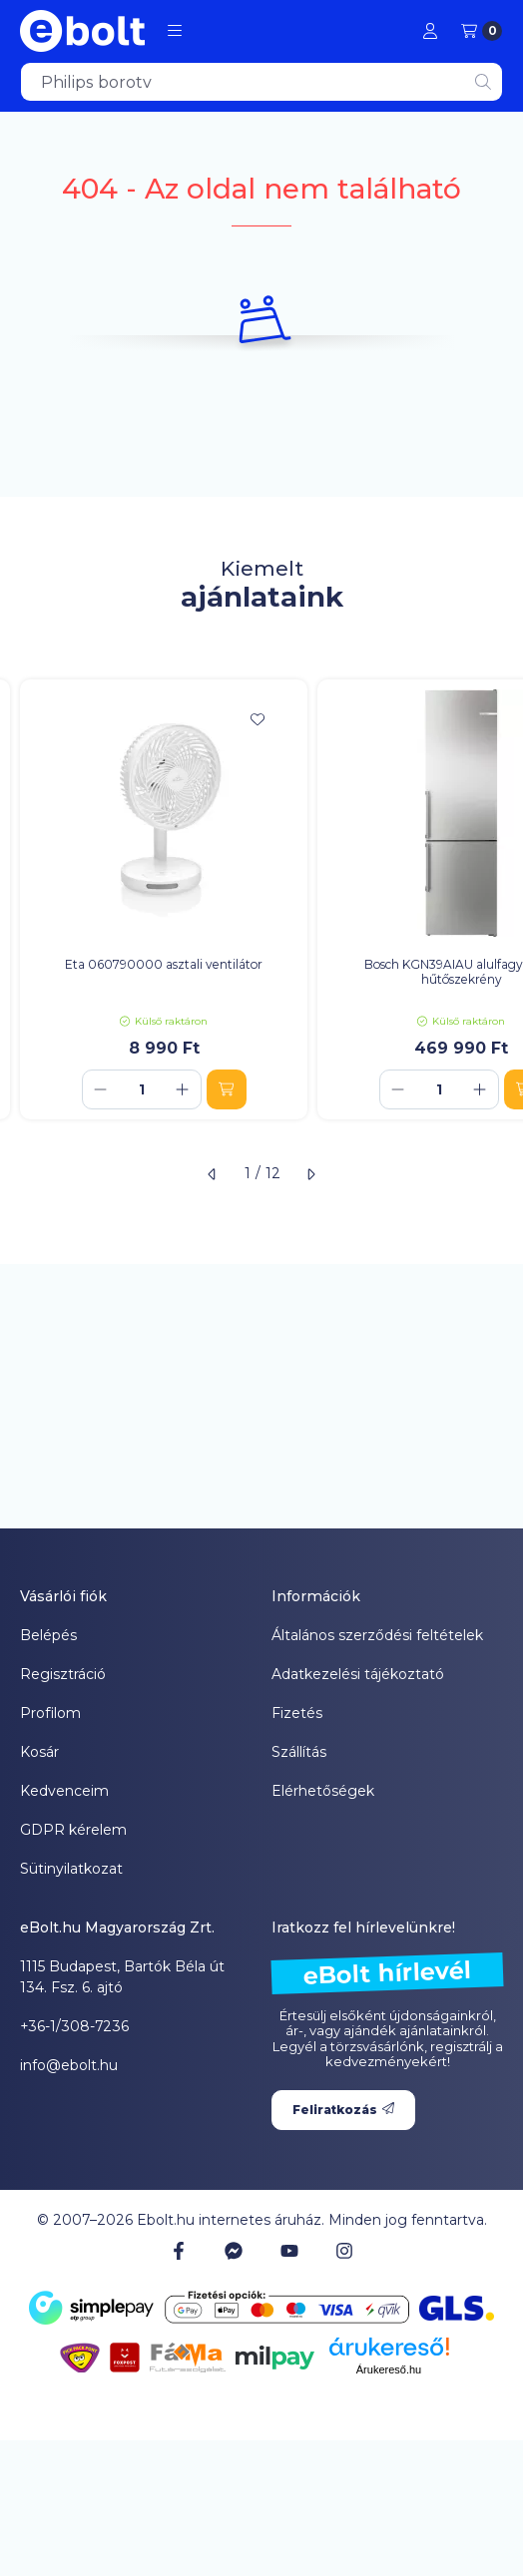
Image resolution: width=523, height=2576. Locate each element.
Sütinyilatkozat (71, 1869)
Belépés (48, 1635)
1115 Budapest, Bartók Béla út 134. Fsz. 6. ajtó (122, 1976)
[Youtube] (289, 2251)
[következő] (310, 1174)
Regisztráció (63, 1674)
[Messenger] (234, 2251)
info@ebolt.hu (69, 2065)
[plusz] (183, 1089)
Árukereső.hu (388, 2369)
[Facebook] (179, 2251)
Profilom (50, 1713)
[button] (175, 31)
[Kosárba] (227, 1089)
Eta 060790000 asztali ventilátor (163, 964)
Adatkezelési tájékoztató (357, 1674)
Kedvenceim (64, 1791)
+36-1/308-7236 (74, 2026)
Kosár (39, 1752)
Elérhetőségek (322, 1791)
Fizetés (296, 1713)
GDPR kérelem (73, 1830)
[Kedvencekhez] (257, 719)
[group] (261, 899)
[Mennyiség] (142, 1089)
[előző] (213, 1174)
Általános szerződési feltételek (377, 1635)
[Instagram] (344, 2251)
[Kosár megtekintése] (481, 31)
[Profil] (430, 31)
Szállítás (298, 1752)
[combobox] (261, 82)
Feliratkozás (343, 2109)
